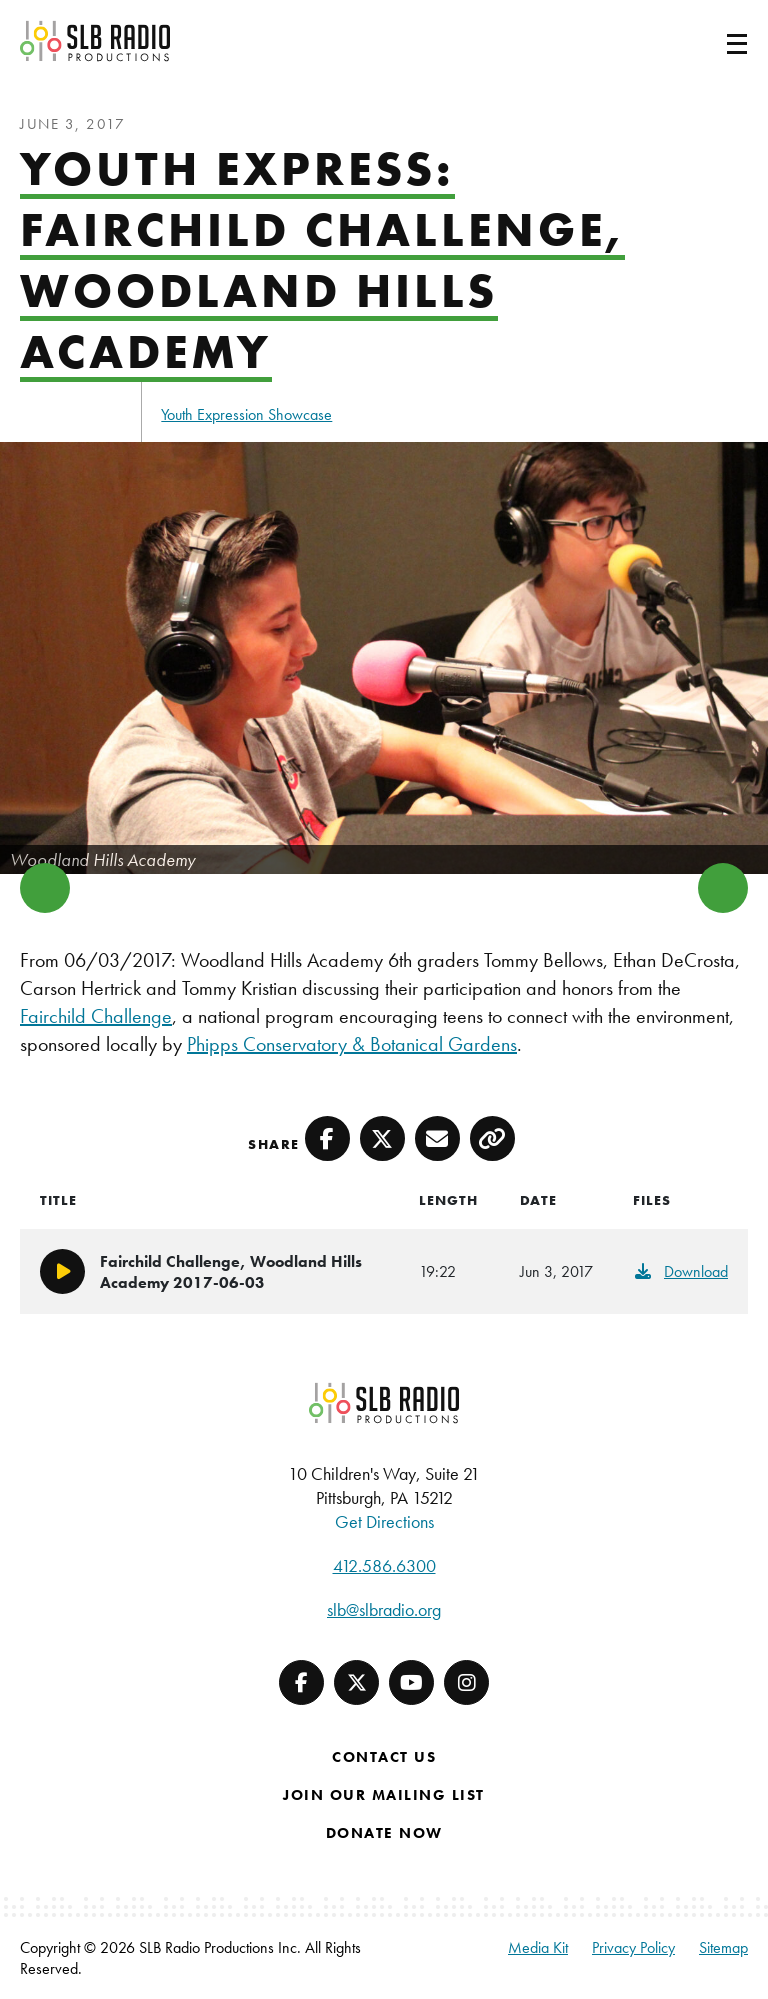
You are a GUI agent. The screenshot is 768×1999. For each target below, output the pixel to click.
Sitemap (723, 1947)
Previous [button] (45, 888)
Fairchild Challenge (96, 1016)
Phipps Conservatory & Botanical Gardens (352, 1044)
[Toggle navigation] (713, 41)
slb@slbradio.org (384, 1609)
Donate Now (384, 1833)
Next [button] (723, 888)
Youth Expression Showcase (246, 414)
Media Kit (538, 1947)
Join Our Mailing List (384, 1795)
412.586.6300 (384, 1565)
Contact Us (384, 1757)
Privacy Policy (633, 1947)
